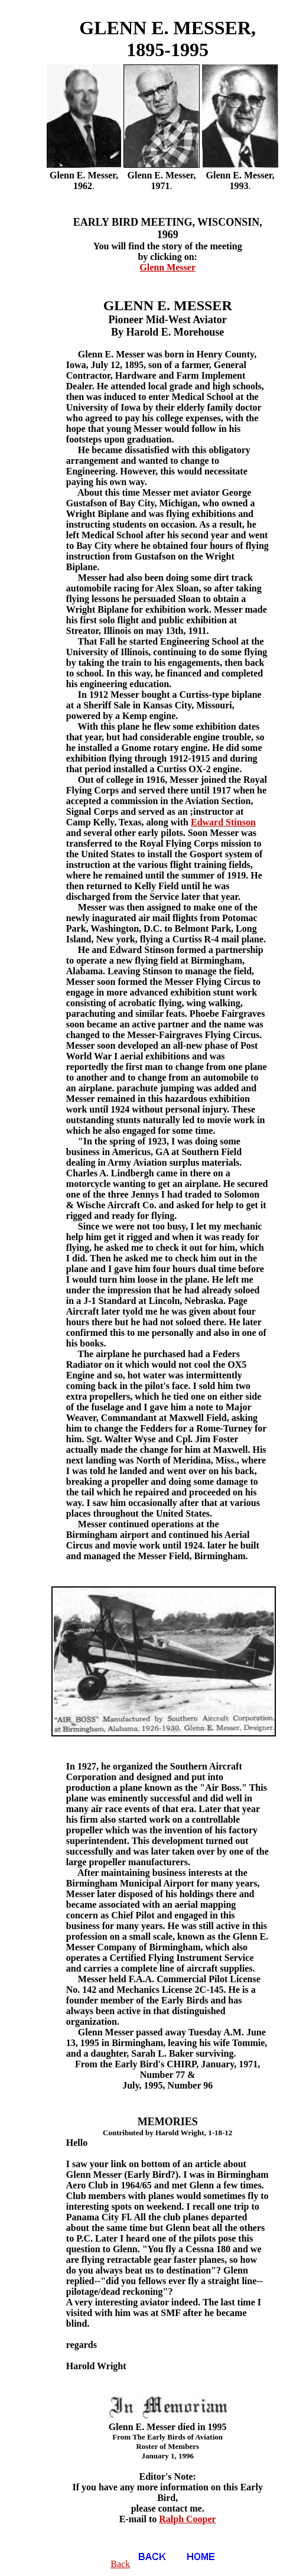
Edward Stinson (223, 822)
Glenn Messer (167, 267)
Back (143, 2564)
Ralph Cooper (187, 2519)
